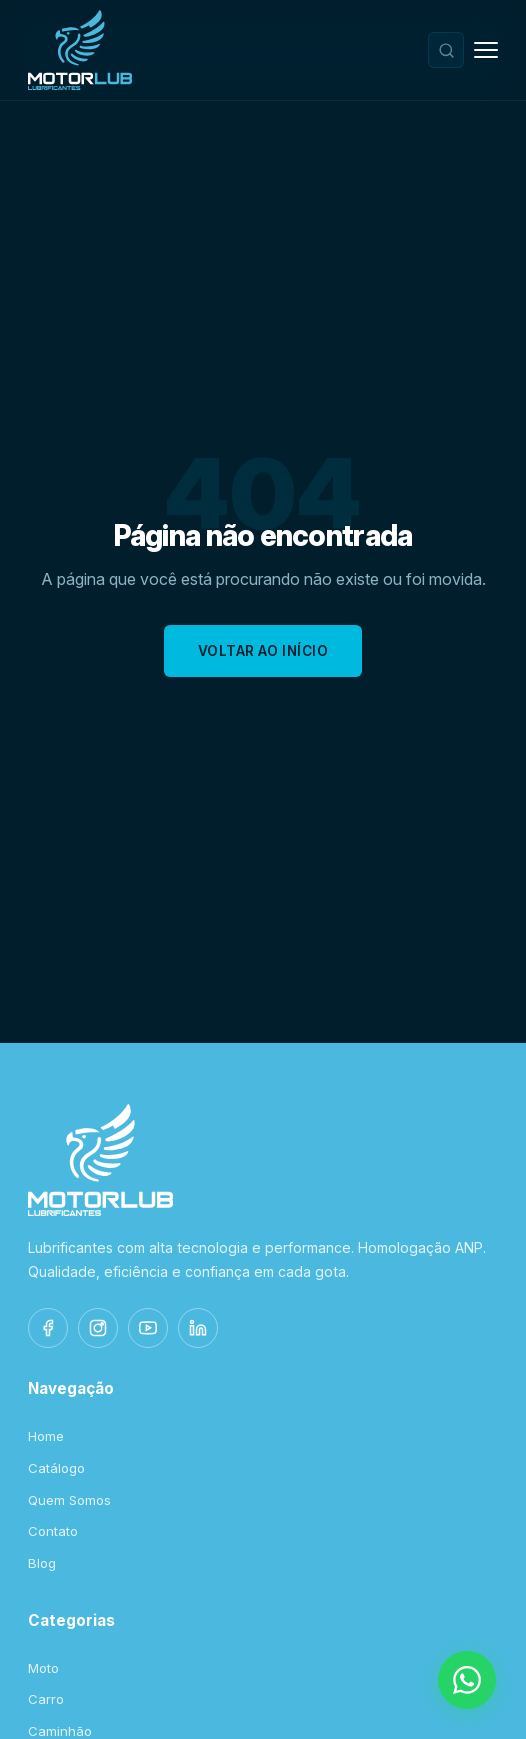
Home (46, 1436)
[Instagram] (98, 1328)
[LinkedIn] (198, 1328)
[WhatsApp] (467, 1680)
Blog (42, 1563)
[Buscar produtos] (446, 50)
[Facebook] (48, 1328)
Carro (46, 1699)
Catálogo (56, 1468)
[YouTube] (148, 1328)
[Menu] (486, 50)
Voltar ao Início (263, 651)
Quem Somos (69, 1500)
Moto (43, 1668)
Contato (53, 1531)
